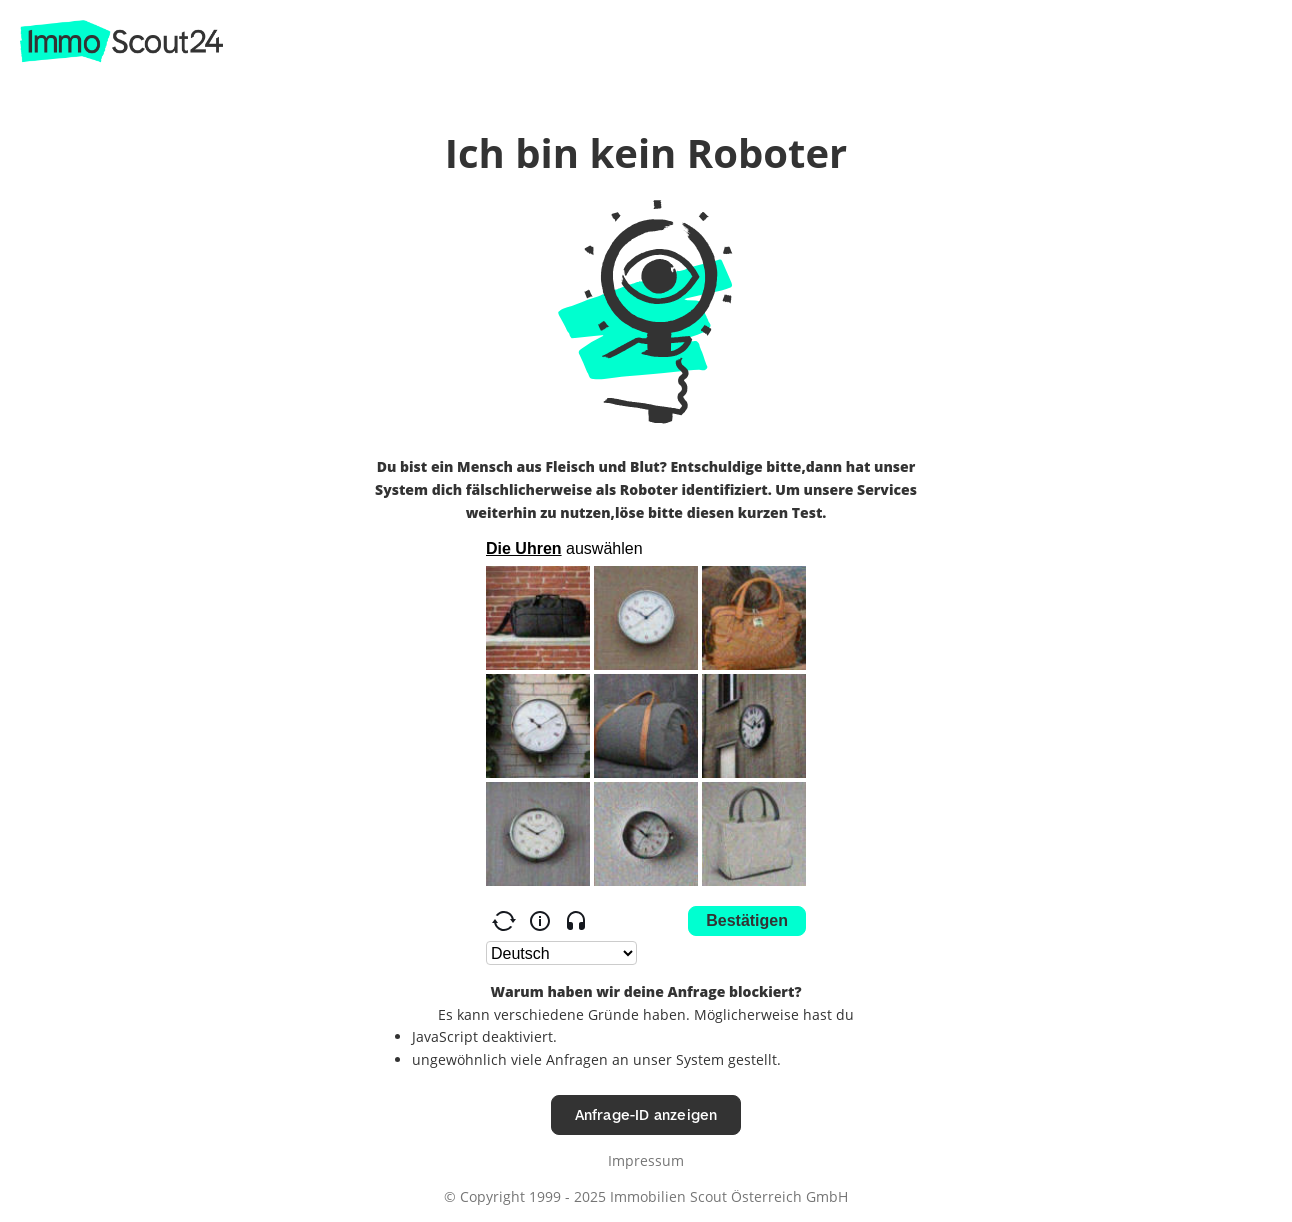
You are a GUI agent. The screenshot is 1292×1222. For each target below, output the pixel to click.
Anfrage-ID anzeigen (646, 1114)
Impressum (646, 1160)
